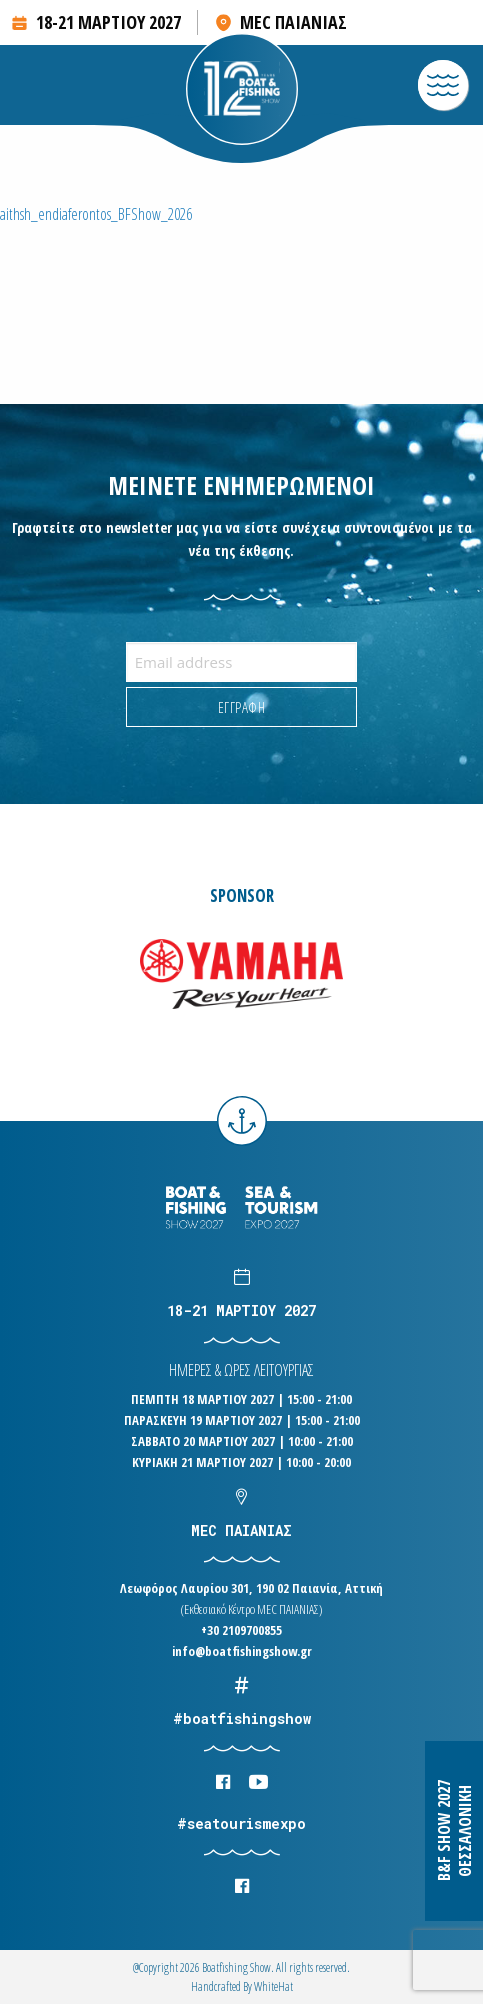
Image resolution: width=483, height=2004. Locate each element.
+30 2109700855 (241, 1630)
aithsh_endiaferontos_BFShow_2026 (96, 214)
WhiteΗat (273, 1986)
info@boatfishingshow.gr (242, 1651)
